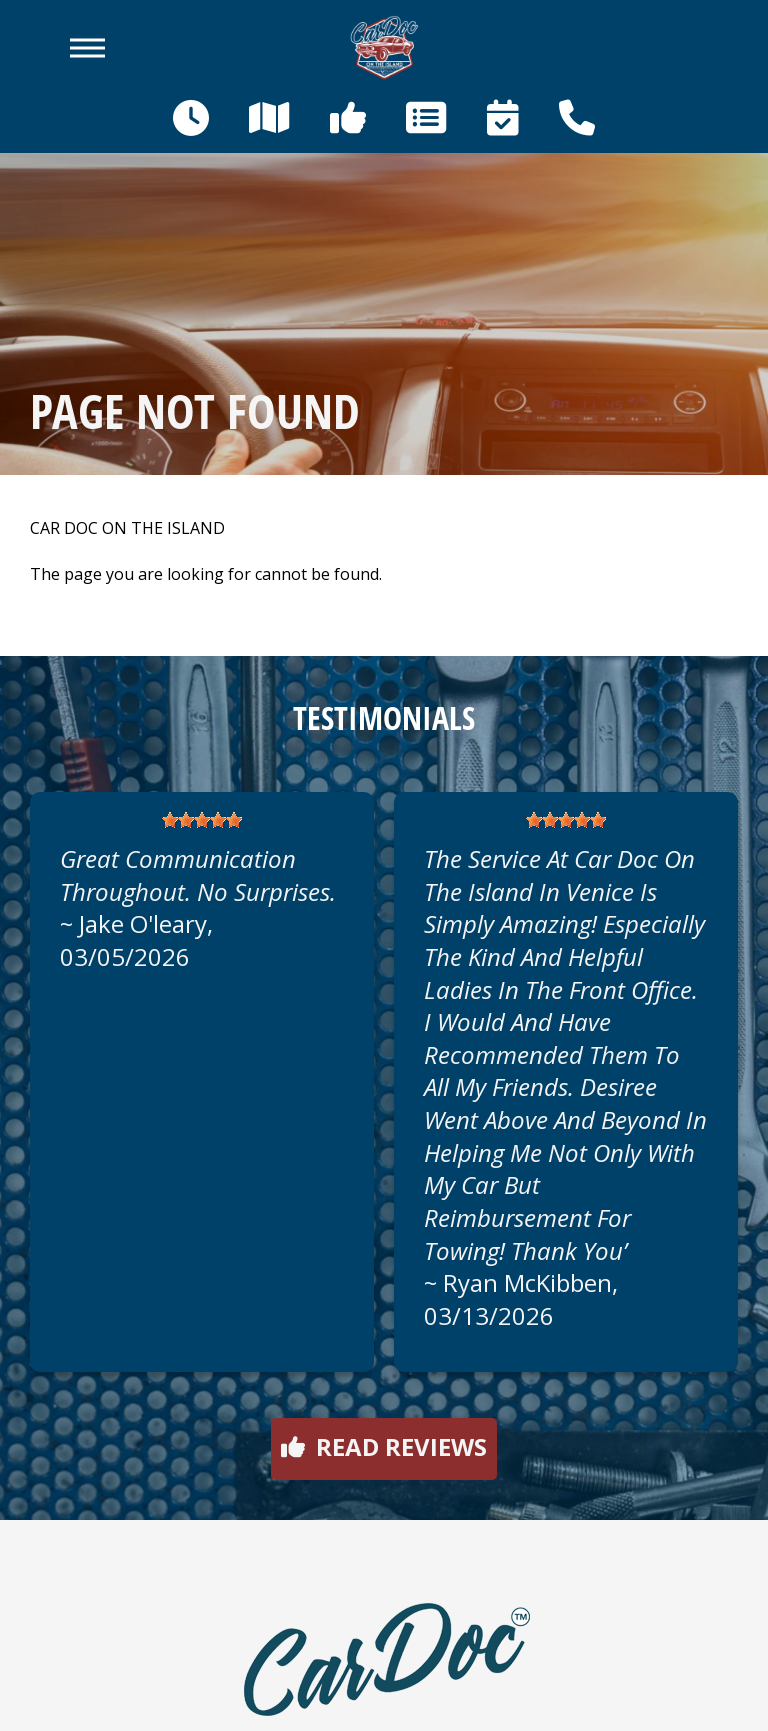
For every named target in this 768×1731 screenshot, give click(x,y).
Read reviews (384, 1446)
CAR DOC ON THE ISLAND (127, 528)
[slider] (202, 820)
